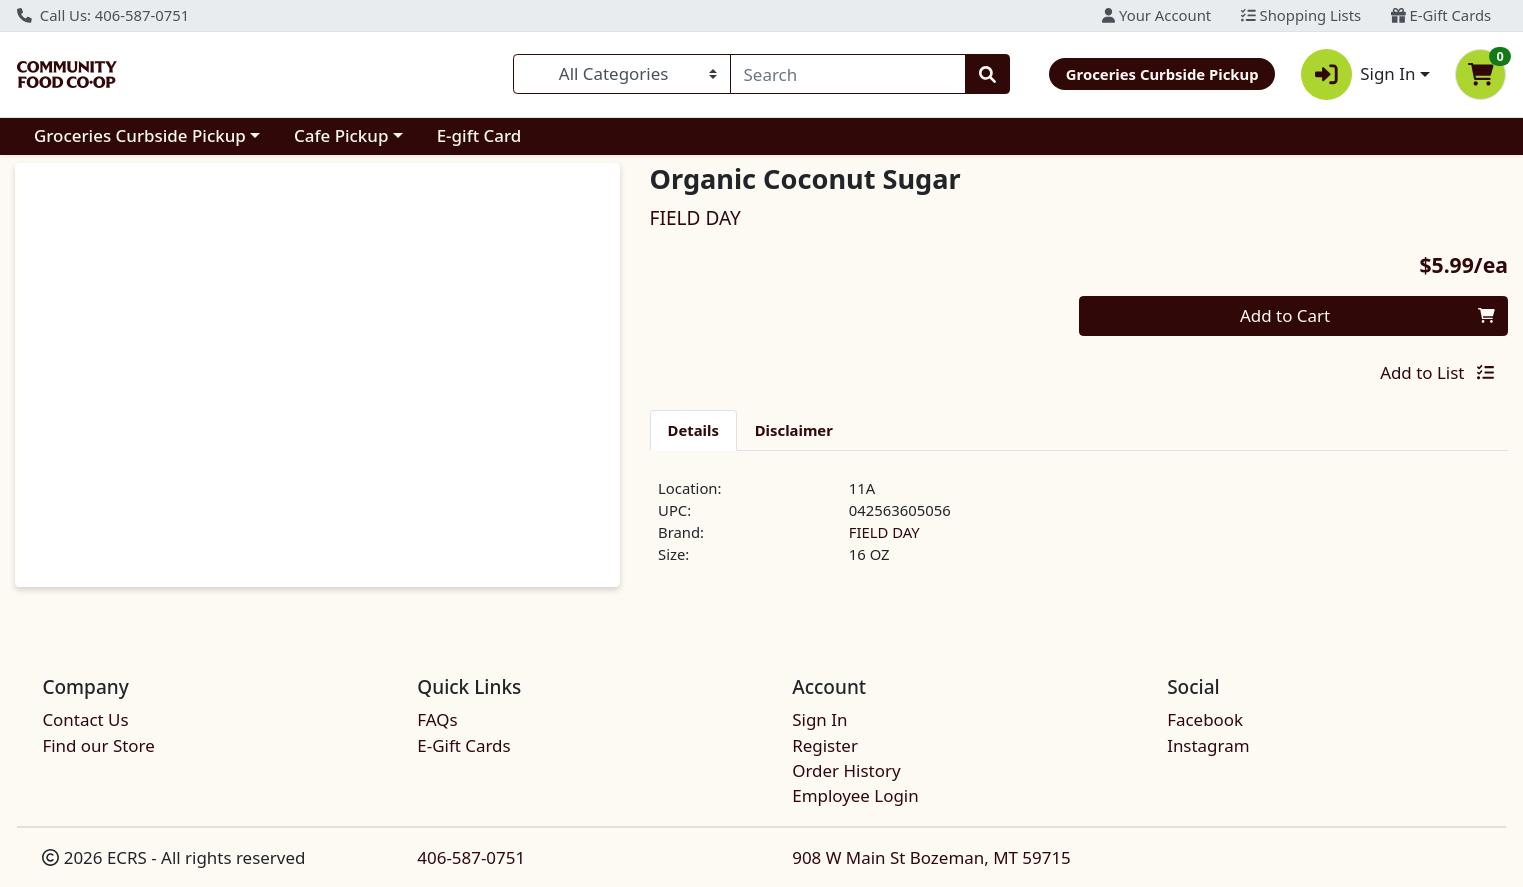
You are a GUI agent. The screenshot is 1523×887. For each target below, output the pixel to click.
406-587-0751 (471, 857)
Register (825, 745)
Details (693, 430)
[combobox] (848, 74)
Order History (846, 770)
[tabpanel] (1079, 530)
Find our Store (98, 745)
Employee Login (855, 795)
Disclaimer (794, 430)
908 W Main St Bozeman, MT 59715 (931, 857)
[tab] (693, 430)
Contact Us (85, 719)
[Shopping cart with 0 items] (1480, 74)
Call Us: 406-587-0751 (103, 15)
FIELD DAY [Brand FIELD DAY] (884, 532)
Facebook (1205, 719)
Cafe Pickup (341, 135)
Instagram (1208, 745)
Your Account (1156, 15)
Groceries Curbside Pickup (140, 135)
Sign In (819, 719)
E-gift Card (479, 135)
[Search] (848, 74)
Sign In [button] (1358, 74)
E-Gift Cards (1441, 15)
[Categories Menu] (622, 74)
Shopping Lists (1301, 15)
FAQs (437, 719)
